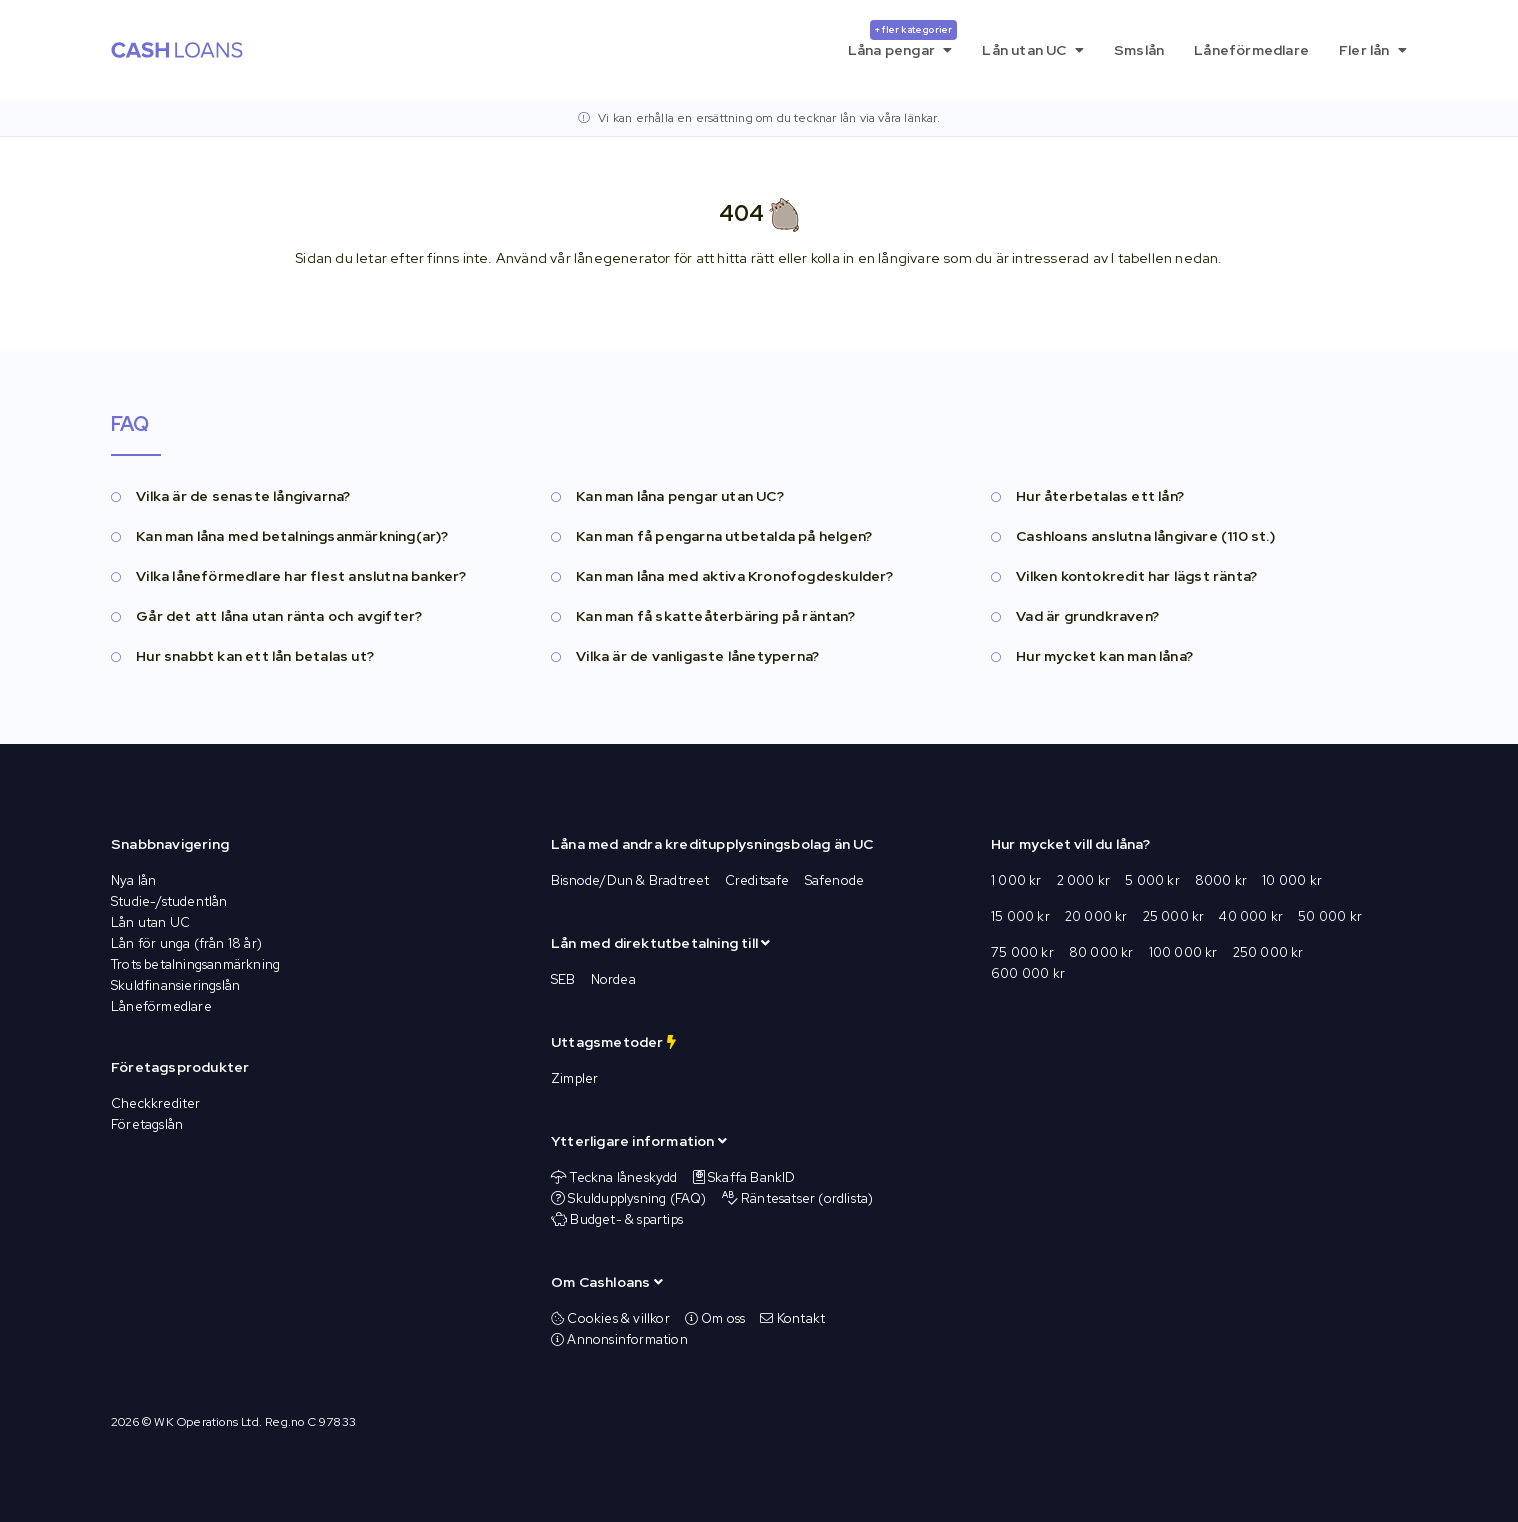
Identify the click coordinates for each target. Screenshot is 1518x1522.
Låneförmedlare (1251, 50)
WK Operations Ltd (206, 1422)
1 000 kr (1016, 880)
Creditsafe (757, 880)
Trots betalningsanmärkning (195, 964)
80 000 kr (1101, 952)
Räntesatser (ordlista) (807, 1198)
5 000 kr (1152, 880)
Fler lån (1373, 50)
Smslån (1139, 50)
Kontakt (792, 1318)
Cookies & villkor (610, 1318)
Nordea (613, 979)
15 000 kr (1020, 916)
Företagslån (147, 1124)
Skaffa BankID (752, 1177)
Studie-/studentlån (169, 901)
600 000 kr (1028, 973)
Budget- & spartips (626, 1219)
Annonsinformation (619, 1339)
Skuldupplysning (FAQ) (637, 1198)
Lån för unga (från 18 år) (186, 943)
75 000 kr (1022, 952)
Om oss (715, 1318)
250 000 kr (1268, 952)
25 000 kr (1174, 916)
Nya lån (133, 880)
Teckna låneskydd (623, 1177)
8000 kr (1221, 880)
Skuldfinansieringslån (175, 985)
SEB (563, 979)
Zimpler (574, 1078)
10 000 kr (1292, 880)
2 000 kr (1084, 880)
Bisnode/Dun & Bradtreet (630, 880)
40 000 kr (1251, 916)
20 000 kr (1096, 916)
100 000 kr (1183, 952)
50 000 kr (1330, 916)
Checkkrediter (156, 1103)
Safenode (835, 880)
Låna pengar (903, 39)
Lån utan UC (1033, 50)
